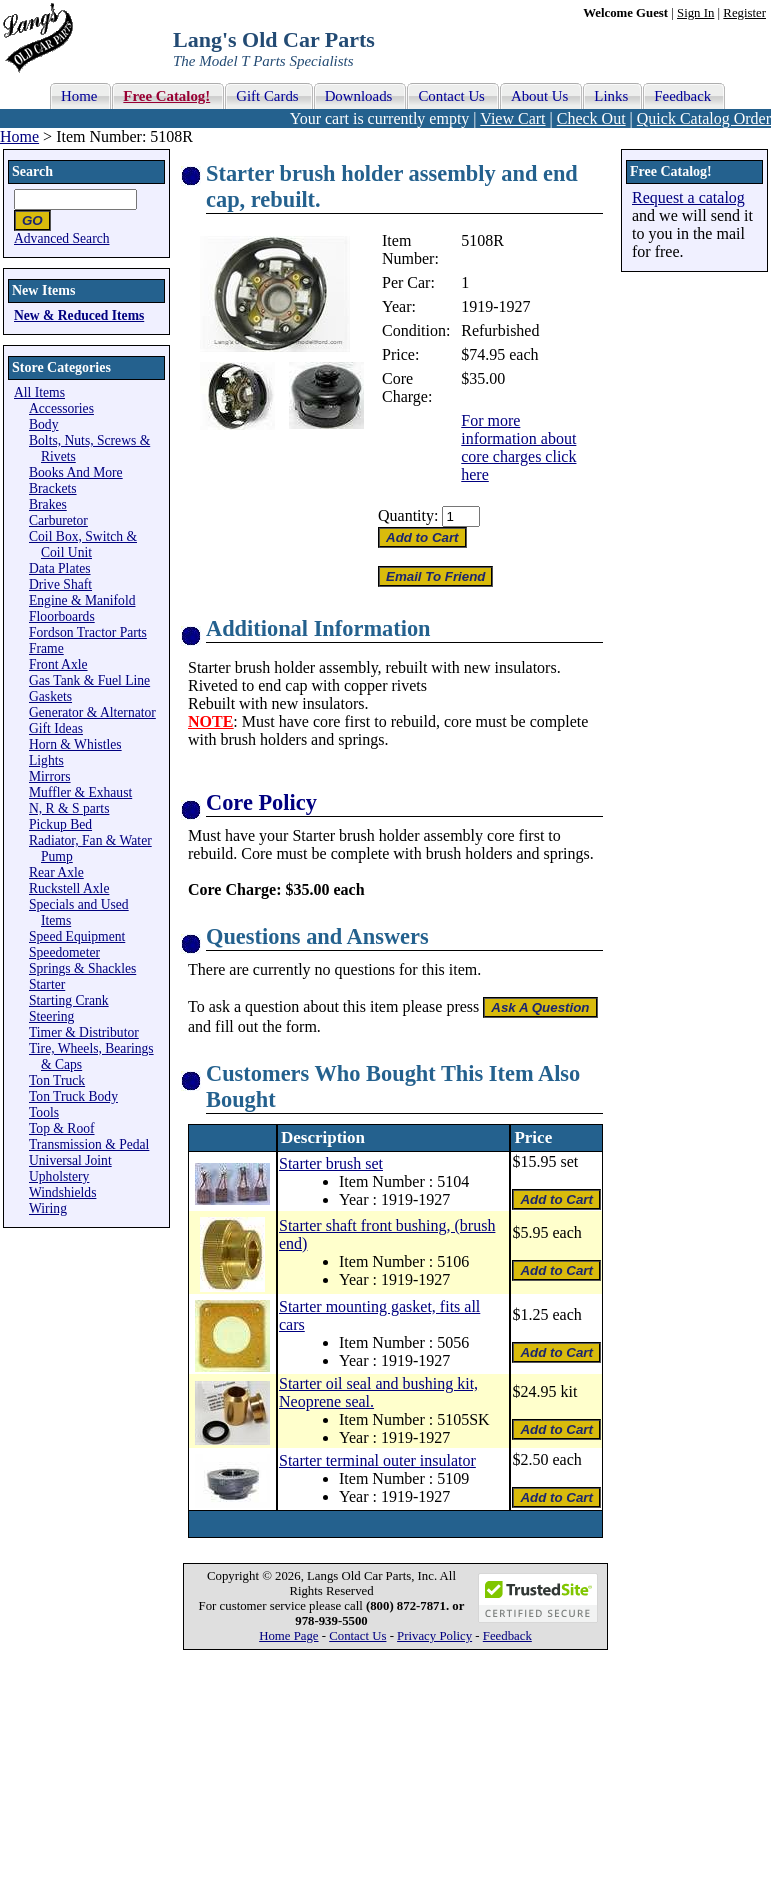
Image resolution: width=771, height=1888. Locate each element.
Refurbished (500, 330)
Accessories (61, 408)
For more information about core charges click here (518, 447)
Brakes (48, 504)
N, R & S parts (69, 808)
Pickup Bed (60, 824)
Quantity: (408, 515)
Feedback (507, 1636)
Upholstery (59, 1176)
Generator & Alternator (92, 712)
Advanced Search (62, 238)
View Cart (512, 118)
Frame (46, 648)
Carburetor (58, 520)
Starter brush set (331, 1163)
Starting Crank (69, 1000)
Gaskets (50, 696)
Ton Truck (57, 1080)
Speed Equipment (77, 936)
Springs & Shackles (82, 968)
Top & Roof (62, 1128)
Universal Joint (70, 1160)
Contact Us (357, 1636)
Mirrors (50, 776)
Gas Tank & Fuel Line (89, 680)
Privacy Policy (434, 1636)
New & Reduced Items (79, 315)
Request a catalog (688, 197)
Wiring (48, 1208)
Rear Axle (56, 872)
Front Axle (58, 664)
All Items (39, 392)
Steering (51, 1016)
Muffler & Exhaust (80, 792)
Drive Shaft (60, 584)
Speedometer (64, 952)
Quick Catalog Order (704, 118)
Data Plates (60, 568)
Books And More (76, 472)
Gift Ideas (56, 728)
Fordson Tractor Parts (88, 632)
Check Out (591, 118)
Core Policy (261, 802)
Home (19, 136)
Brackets (53, 488)
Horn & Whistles (75, 744)
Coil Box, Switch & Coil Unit (83, 544)
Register (744, 13)
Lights (46, 760)
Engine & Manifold (82, 600)
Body (43, 424)
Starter (47, 984)
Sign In (695, 13)
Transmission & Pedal (89, 1144)
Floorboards (62, 616)
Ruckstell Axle (69, 888)
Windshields (62, 1192)
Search (32, 171)
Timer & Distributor (84, 1032)
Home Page (288, 1636)
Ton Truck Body (73, 1096)
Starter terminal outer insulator (377, 1460)
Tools (44, 1112)
